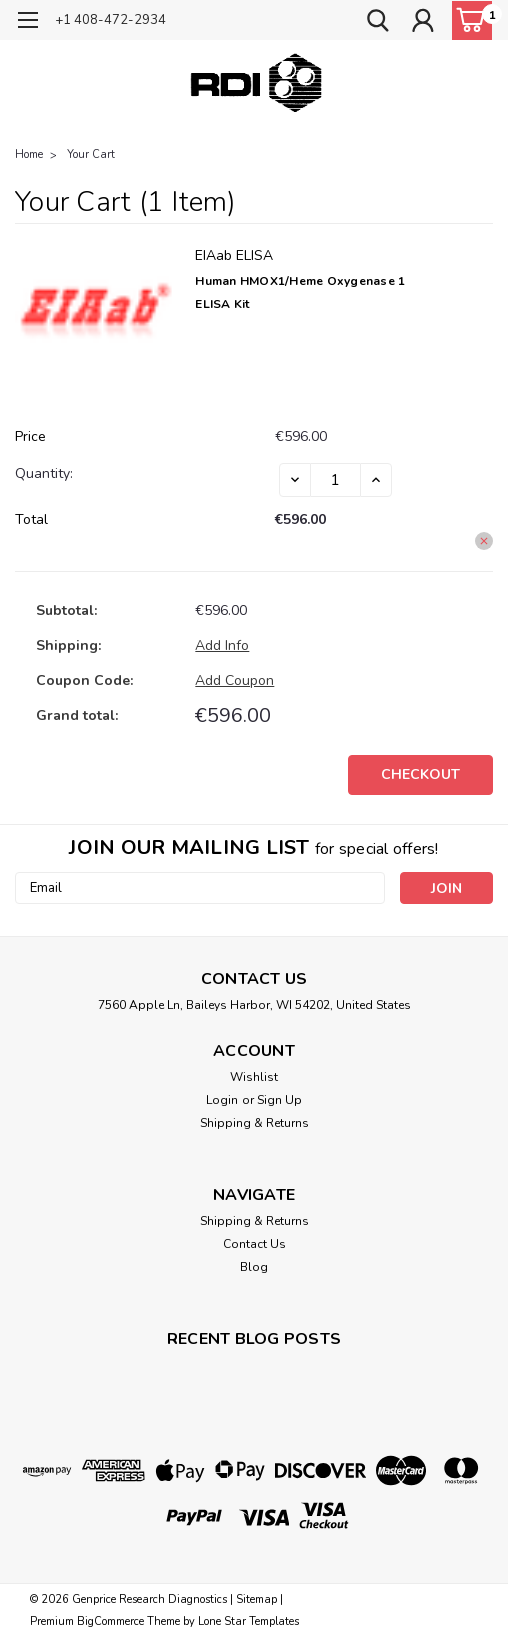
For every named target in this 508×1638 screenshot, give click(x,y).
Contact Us (254, 1244)
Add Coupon (234, 680)
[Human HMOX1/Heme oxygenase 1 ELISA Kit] (335, 480)
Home (29, 154)
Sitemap (256, 1599)
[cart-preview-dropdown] (467, 20)
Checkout (420, 774)
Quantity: (44, 473)
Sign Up (279, 1100)
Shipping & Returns (254, 1123)
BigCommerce (110, 1621)
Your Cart (91, 154)
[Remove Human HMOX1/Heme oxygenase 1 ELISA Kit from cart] (484, 541)
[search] (378, 23)
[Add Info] (222, 645)
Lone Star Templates (248, 1621)
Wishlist (254, 1077)
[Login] (423, 23)
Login (222, 1100)
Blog (254, 1267)
